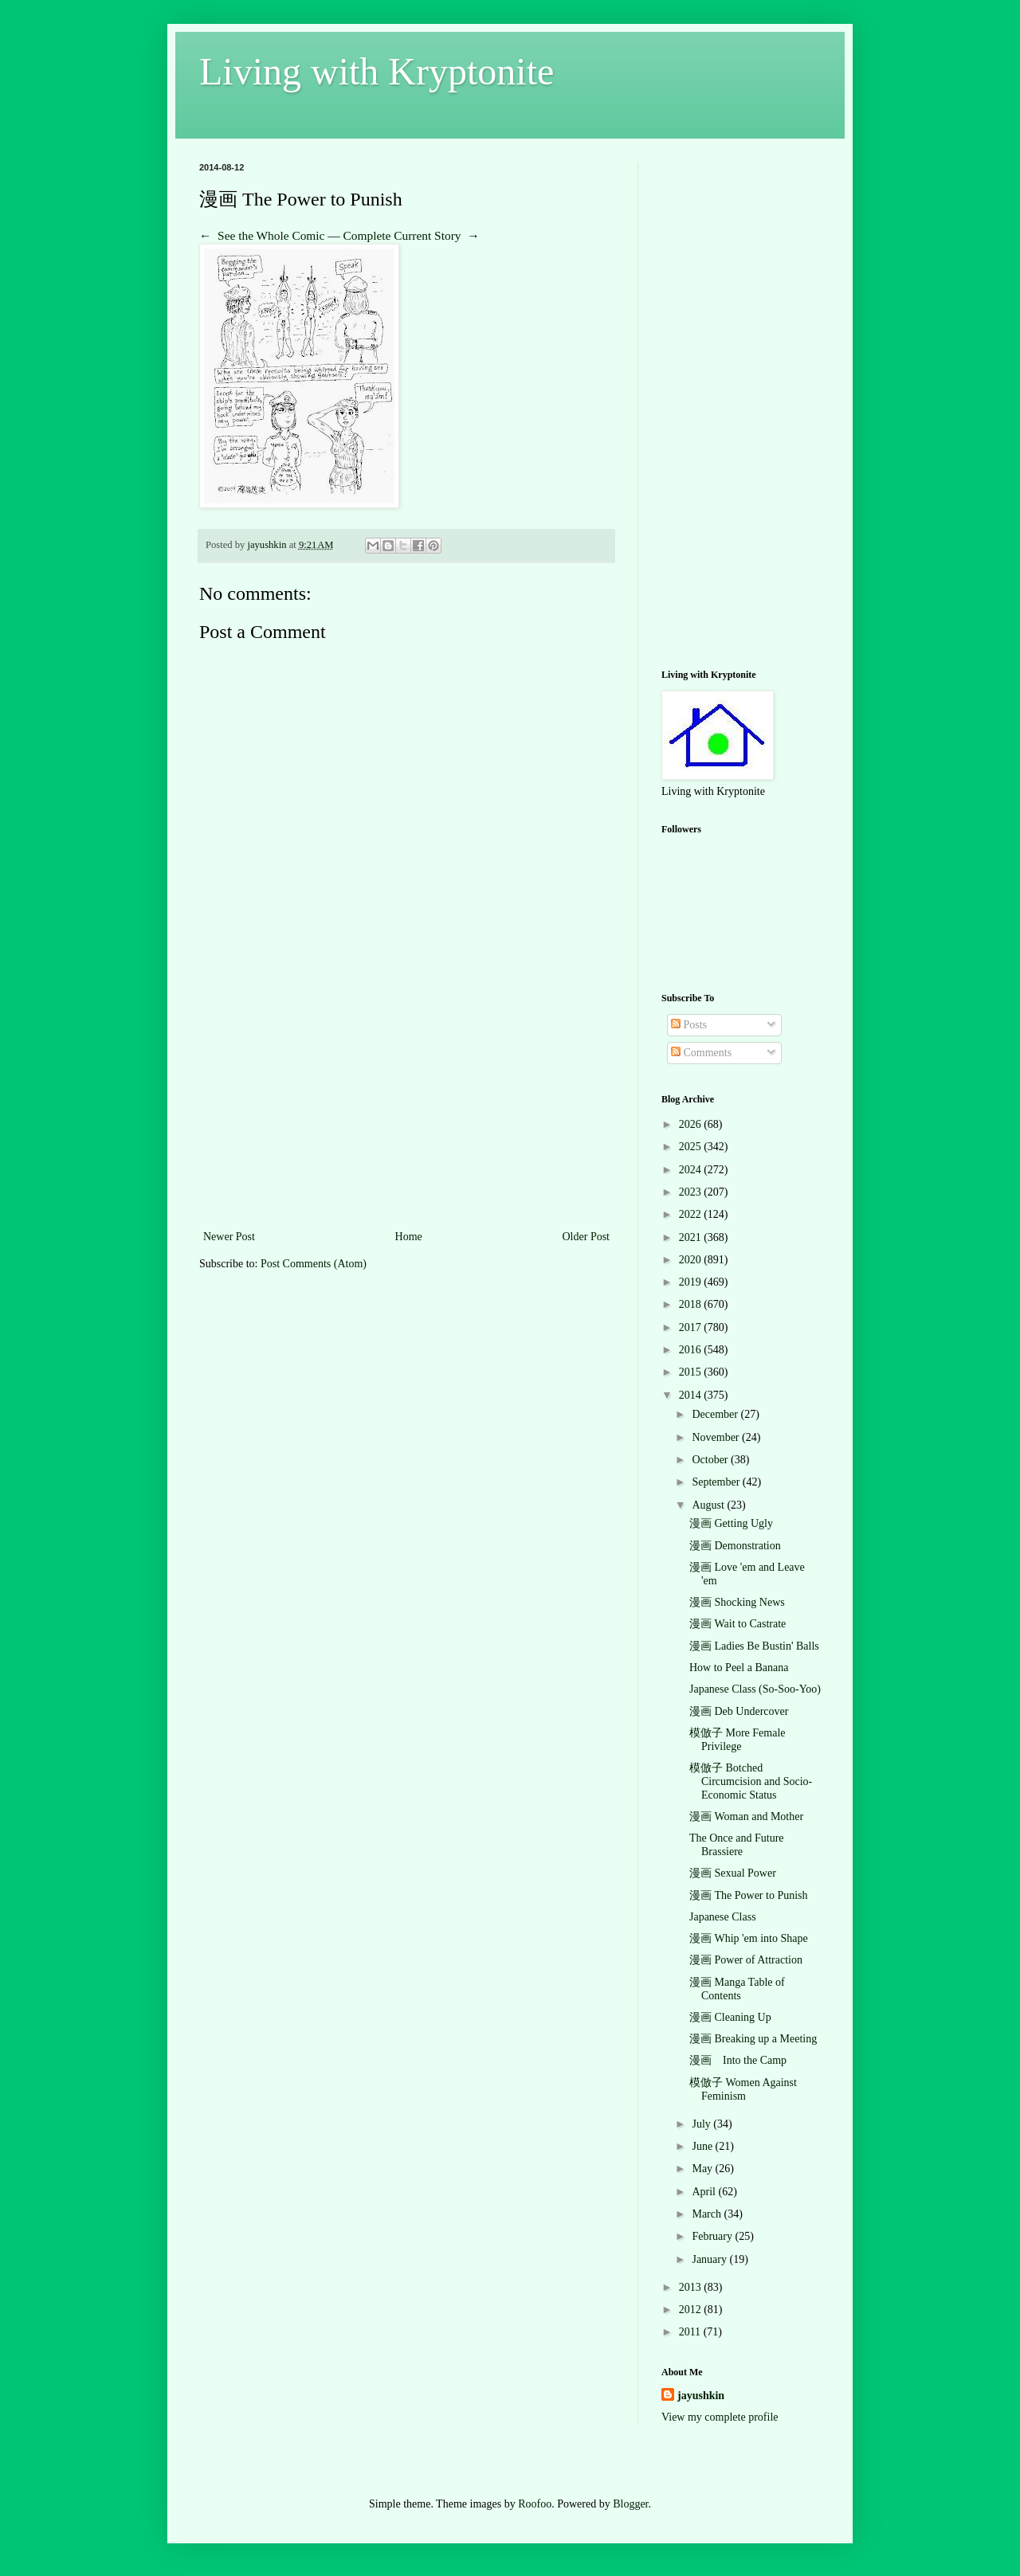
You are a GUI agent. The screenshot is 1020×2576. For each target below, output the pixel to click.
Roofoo (534, 2504)
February (713, 2236)
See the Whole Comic (271, 235)
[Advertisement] (406, 1107)
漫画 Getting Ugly (731, 1523)
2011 (691, 2332)
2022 (691, 1214)
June (703, 2146)
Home (408, 1237)
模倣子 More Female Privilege (737, 1739)
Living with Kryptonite (376, 71)
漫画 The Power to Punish (748, 1895)
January (710, 2259)
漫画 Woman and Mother (746, 1816)
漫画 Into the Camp (738, 2060)
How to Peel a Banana (738, 1668)
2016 (691, 1350)
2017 (691, 1327)
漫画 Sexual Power (732, 1873)
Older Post (586, 1237)
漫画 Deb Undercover (738, 1711)
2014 (691, 1395)
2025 (691, 1147)
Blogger (630, 2504)
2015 (691, 1372)
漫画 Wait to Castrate (737, 1624)
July (702, 2124)
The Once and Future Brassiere (736, 1845)
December (716, 1414)
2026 (691, 1124)
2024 (691, 1170)
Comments (701, 1053)
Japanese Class (722, 1917)
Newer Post (229, 1237)
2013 (691, 2287)
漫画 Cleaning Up (730, 2017)
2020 (691, 1260)
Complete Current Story (402, 235)
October (711, 1460)
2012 (691, 2310)
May (703, 2169)
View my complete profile (720, 2417)
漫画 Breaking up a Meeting (753, 2039)
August (709, 1505)
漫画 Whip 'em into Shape (748, 1938)
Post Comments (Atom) (314, 1264)
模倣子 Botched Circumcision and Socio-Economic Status (750, 1781)
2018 (691, 1304)
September (717, 1482)
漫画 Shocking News (737, 1602)
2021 (691, 1237)
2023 (691, 1192)
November (717, 1437)
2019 (691, 1282)
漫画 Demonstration (735, 1546)
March (708, 2214)
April (705, 2192)
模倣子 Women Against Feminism (743, 2089)
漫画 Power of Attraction (745, 1960)
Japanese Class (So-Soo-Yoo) (755, 1689)
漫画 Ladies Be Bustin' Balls (754, 1646)
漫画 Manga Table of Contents (737, 1989)
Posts (689, 1025)
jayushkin (700, 2396)
